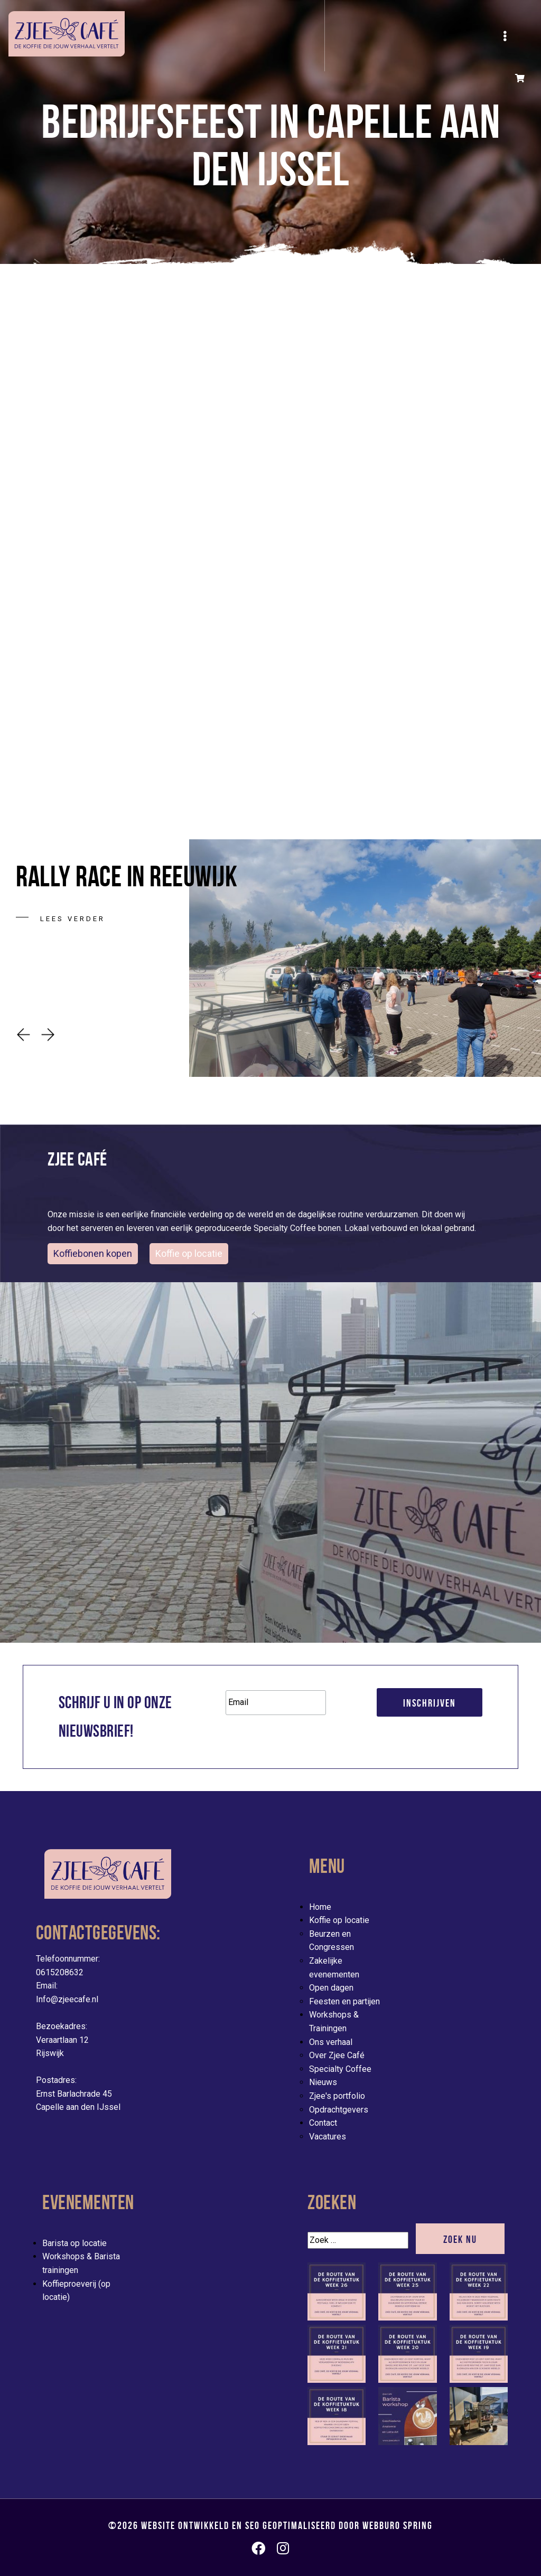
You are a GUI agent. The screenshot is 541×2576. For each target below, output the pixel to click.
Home (320, 1907)
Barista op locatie (74, 2243)
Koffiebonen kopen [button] (92, 1253)
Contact (323, 2123)
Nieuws (323, 2082)
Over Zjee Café (337, 2055)
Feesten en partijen (344, 2001)
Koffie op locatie (339, 1920)
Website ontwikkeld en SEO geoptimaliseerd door (287, 2525)
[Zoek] (357, 2240)
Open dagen (331, 1988)
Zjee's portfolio (337, 2096)
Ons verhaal (330, 2042)
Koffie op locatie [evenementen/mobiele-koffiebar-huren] (188, 1253)
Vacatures (327, 2137)
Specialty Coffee (340, 2069)
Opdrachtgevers (338, 2110)
